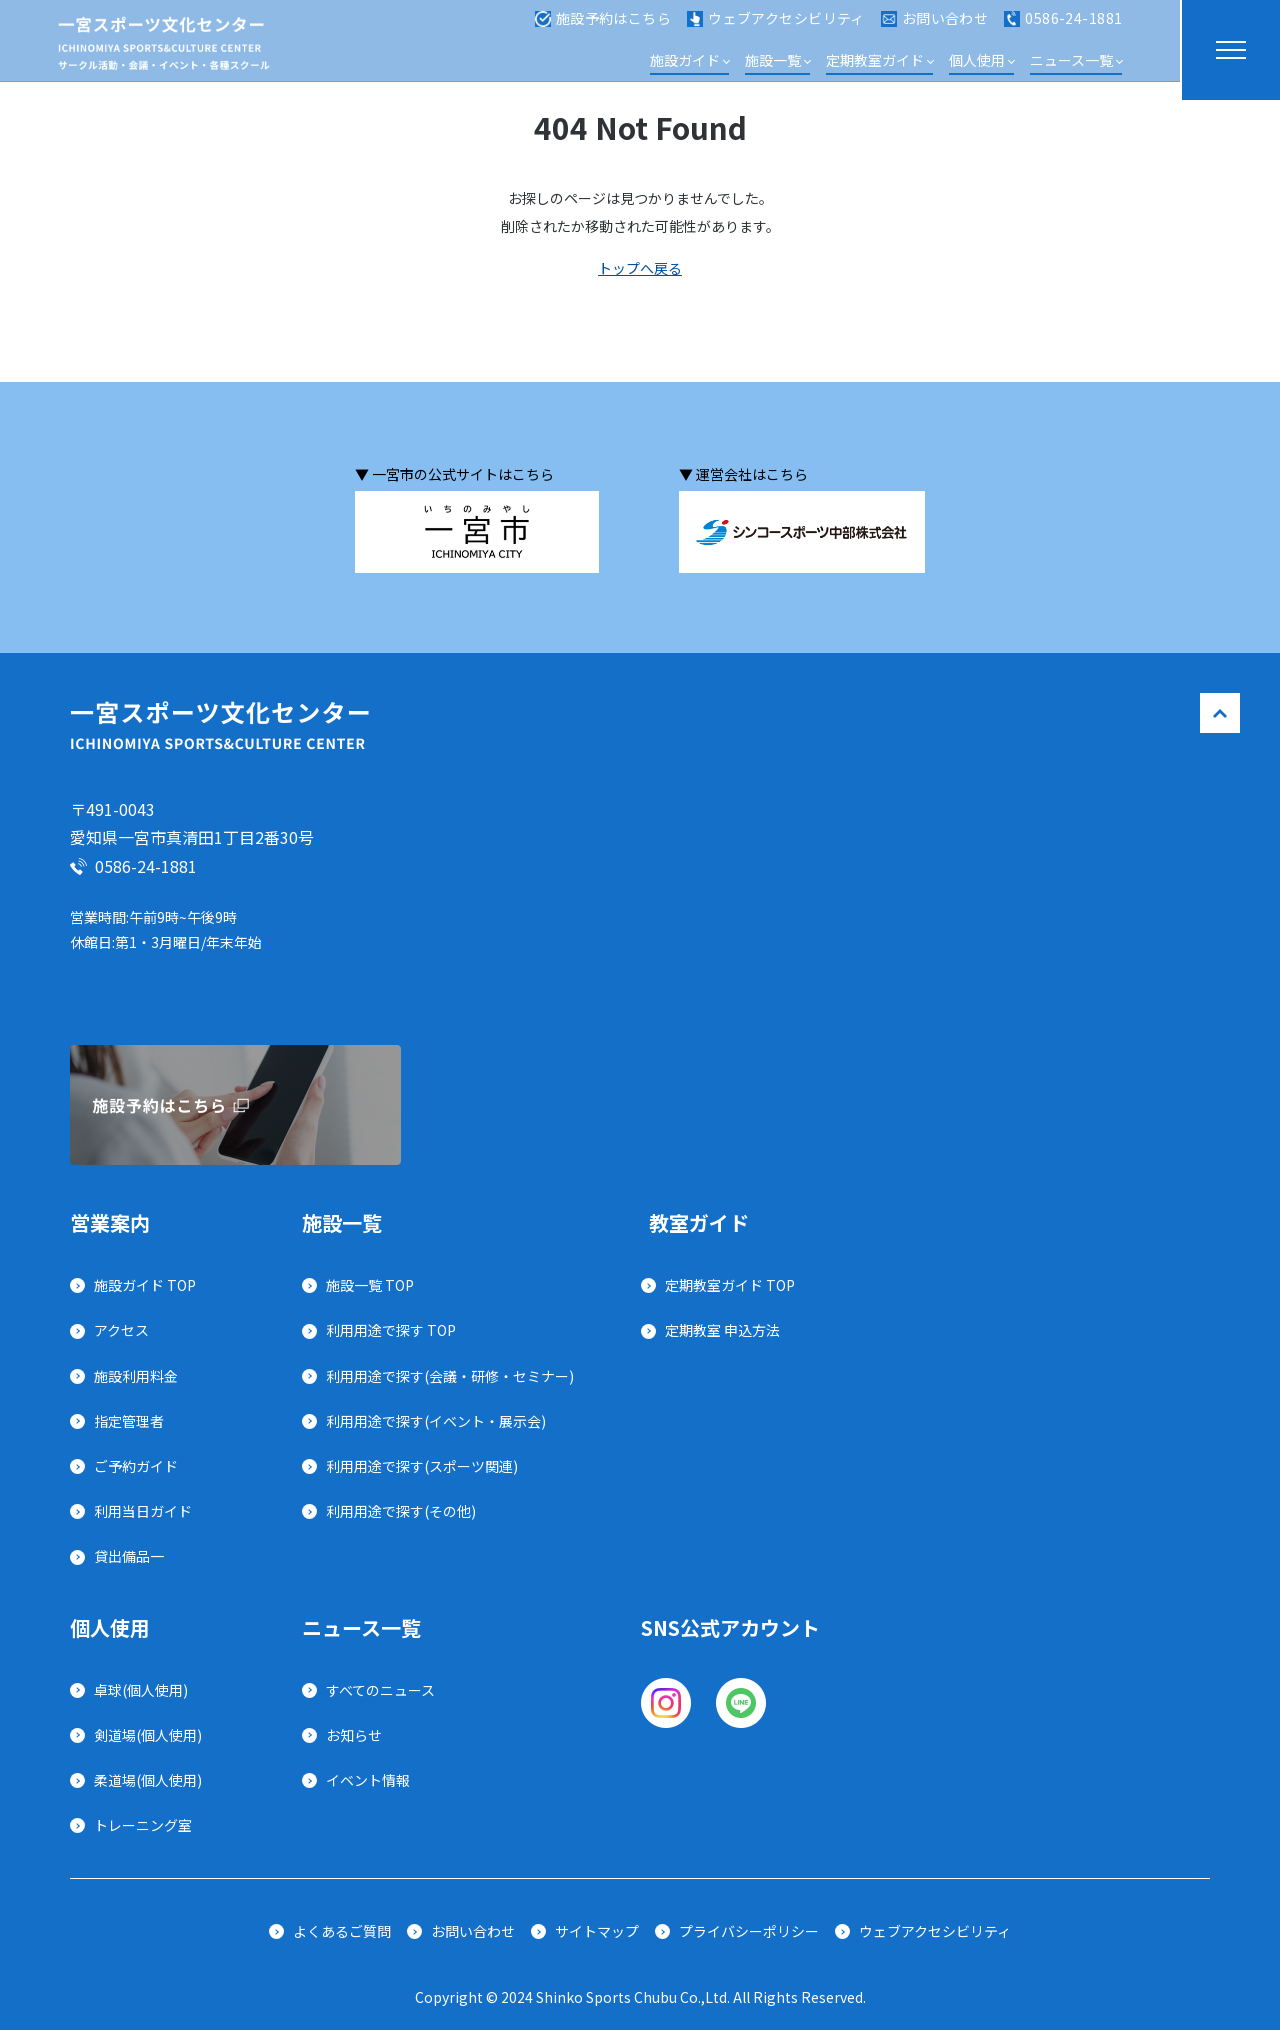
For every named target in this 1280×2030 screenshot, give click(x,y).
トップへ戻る (640, 268)
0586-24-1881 (1063, 28)
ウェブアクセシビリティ (776, 28)
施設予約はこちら (603, 28)
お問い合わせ (935, 28)
